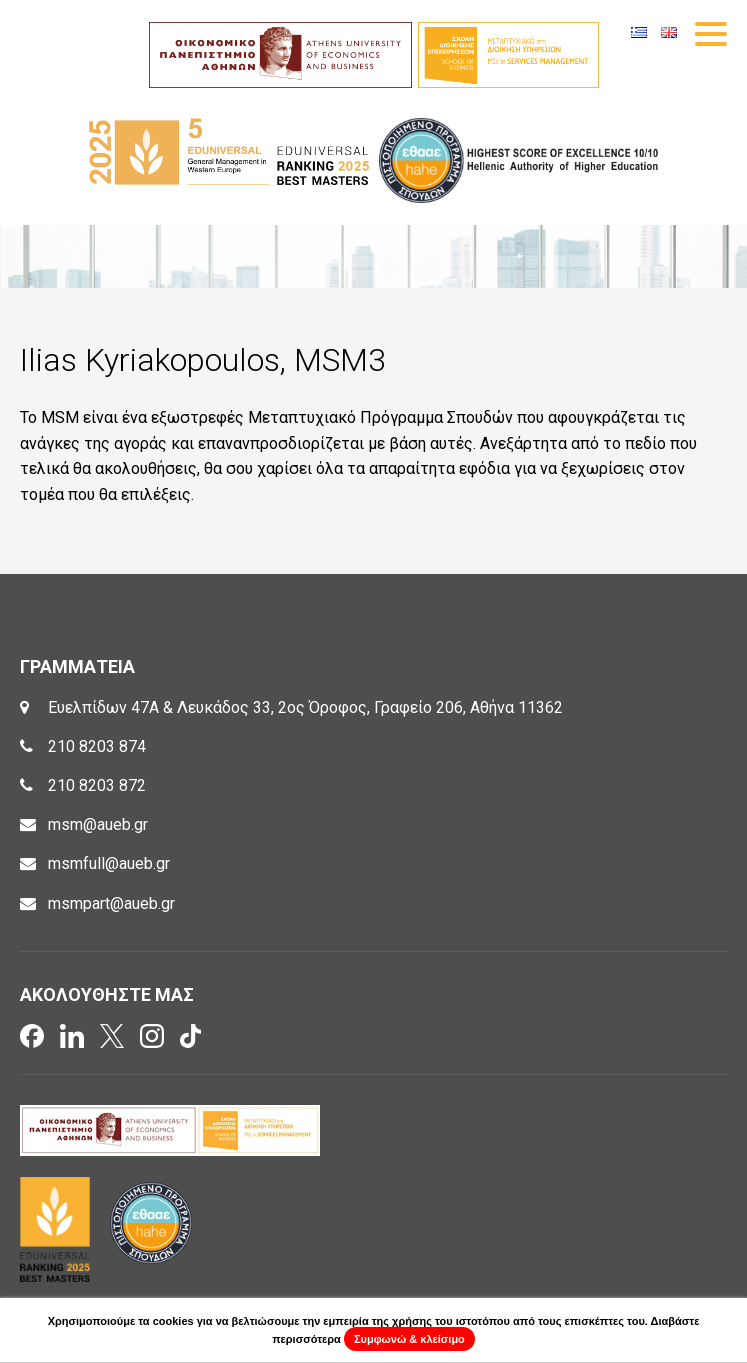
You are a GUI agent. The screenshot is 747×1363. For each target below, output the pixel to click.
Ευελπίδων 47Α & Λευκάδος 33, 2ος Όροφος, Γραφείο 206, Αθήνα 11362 (305, 707)
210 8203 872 (97, 785)
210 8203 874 (97, 746)
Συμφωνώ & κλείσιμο (409, 1339)
